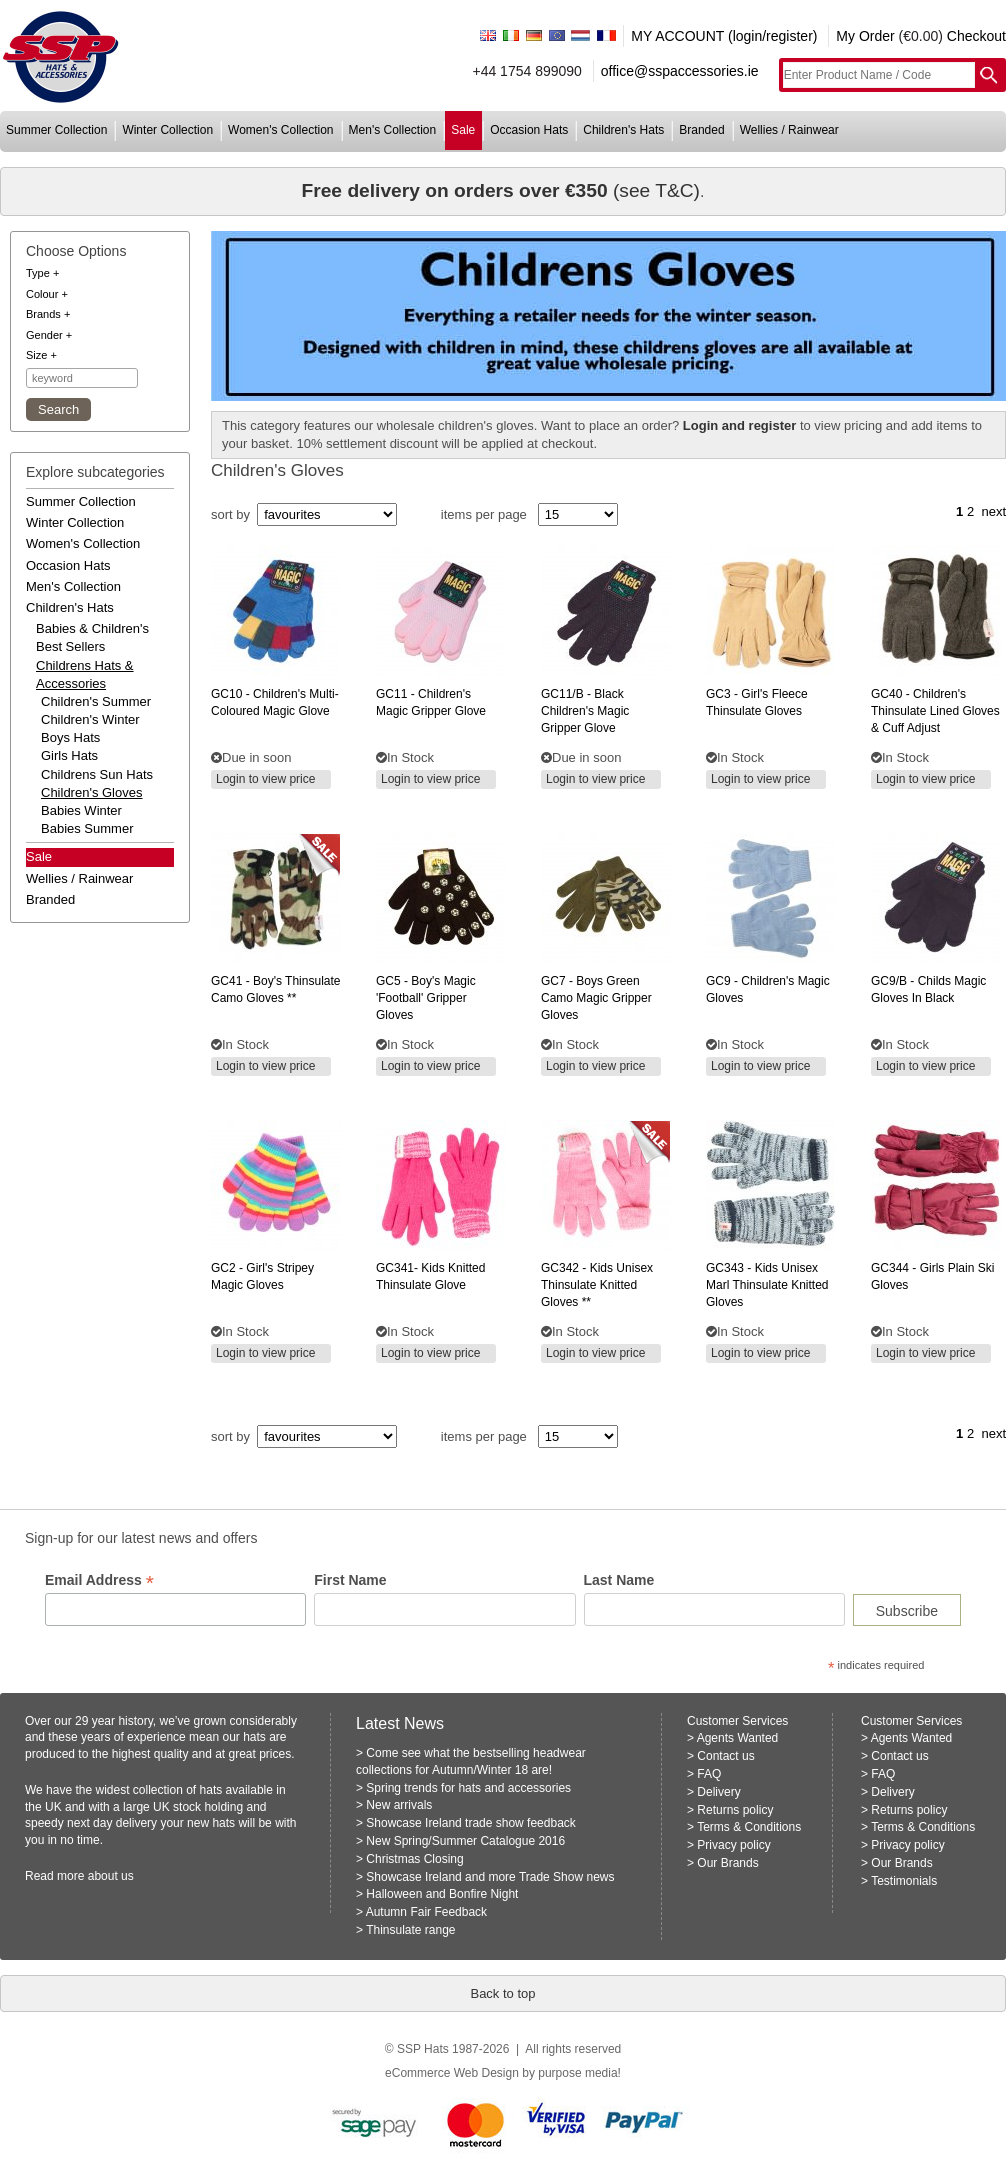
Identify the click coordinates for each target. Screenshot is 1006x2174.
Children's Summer (96, 701)
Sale (39, 856)
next (993, 511)
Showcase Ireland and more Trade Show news (490, 1877)
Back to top (502, 1993)
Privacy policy (733, 1845)
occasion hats (529, 130)
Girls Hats (69, 755)
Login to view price (265, 779)
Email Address (99, 1580)
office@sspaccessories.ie (680, 71)
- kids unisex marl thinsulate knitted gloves (767, 1285)
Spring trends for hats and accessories (468, 1788)
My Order (865, 36)
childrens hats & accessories (85, 674)
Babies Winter (81, 810)
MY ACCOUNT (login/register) (724, 36)
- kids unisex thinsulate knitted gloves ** (597, 1285)
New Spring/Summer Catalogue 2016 (465, 1841)
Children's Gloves (91, 792)
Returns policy (735, 1810)
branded (701, 130)
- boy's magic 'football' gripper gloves (426, 998)
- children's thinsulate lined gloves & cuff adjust (935, 711)
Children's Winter (90, 719)
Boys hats (70, 737)
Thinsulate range (410, 1930)
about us (111, 1876)
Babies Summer (87, 828)
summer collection (56, 130)
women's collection (280, 130)
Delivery (718, 1792)
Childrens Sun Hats (97, 774)
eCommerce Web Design (452, 2073)
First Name (350, 1580)
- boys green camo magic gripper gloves (596, 998)
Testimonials (904, 1881)
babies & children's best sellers (92, 637)
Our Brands (727, 1863)
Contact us (725, 1756)
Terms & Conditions (749, 1827)
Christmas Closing (414, 1859)
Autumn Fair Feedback (426, 1912)
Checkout (976, 36)
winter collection (167, 130)
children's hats (623, 130)
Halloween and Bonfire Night (442, 1894)
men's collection (393, 130)
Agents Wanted (738, 1738)
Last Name (619, 1580)
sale (463, 130)
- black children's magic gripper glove (585, 711)
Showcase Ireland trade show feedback (470, 1823)
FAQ (709, 1774)
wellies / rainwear (789, 130)
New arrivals (399, 1805)
